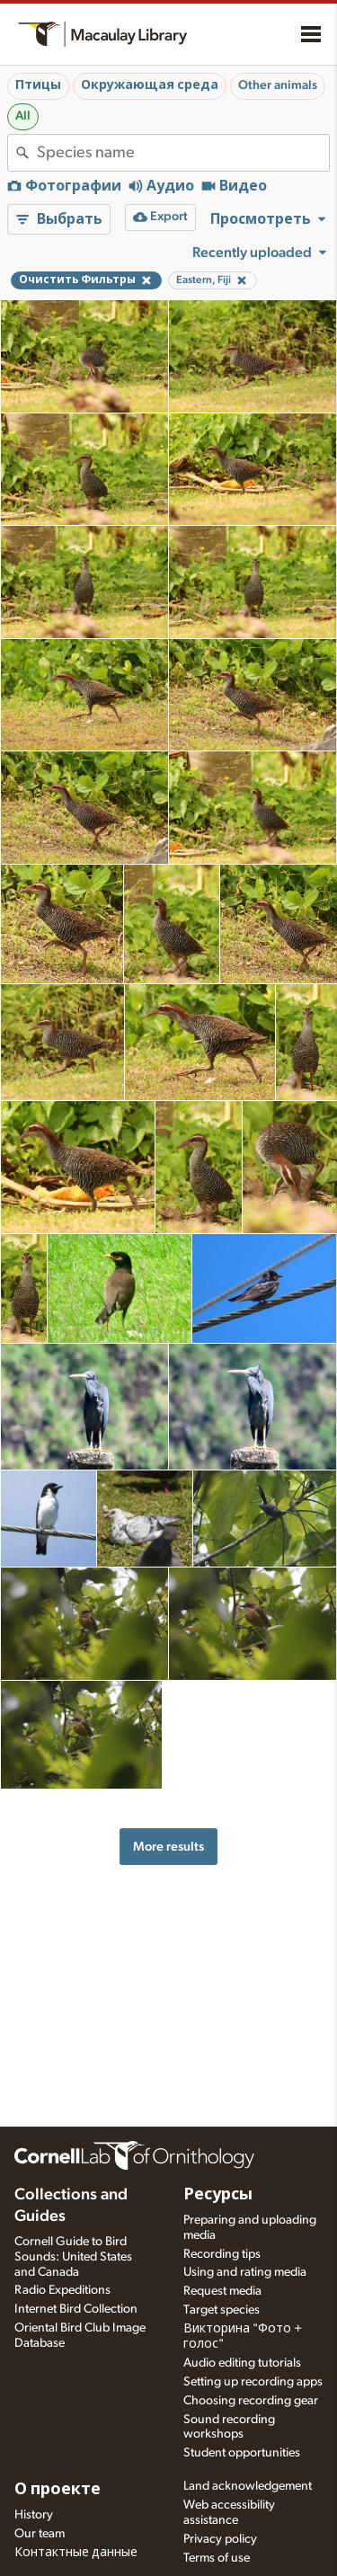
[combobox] (183, 153)
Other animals (277, 85)
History (33, 2515)
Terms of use (216, 2558)
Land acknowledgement (247, 2486)
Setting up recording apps (253, 2382)
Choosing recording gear (250, 2400)
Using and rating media (244, 2272)
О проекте (57, 2490)
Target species (221, 2310)
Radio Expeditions (62, 2290)
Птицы (38, 85)
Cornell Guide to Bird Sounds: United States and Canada (73, 2256)
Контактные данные (75, 2552)
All (23, 116)
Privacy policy (220, 2539)
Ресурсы (218, 2195)
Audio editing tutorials (242, 2363)
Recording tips (222, 2254)
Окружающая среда (149, 85)
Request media (222, 2291)
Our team (39, 2533)
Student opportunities (241, 2453)
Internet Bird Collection (75, 2309)
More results (168, 1846)
